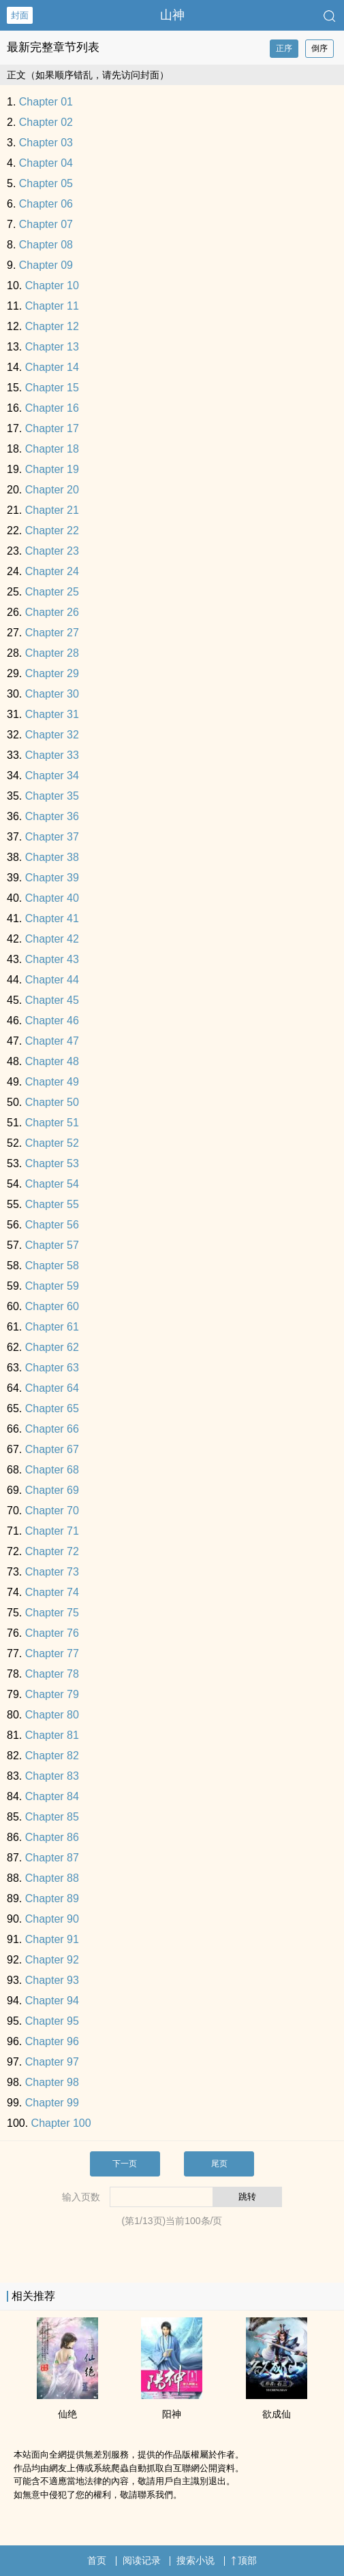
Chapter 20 (52, 489)
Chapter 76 (52, 1633)
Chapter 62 (52, 1347)
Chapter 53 (52, 1163)
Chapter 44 (52, 979)
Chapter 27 (52, 632)
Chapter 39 (52, 877)
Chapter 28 (52, 653)
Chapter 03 (46, 142)
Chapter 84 (52, 1796)
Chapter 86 (52, 1837)
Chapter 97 (52, 2062)
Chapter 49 (52, 1082)
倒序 (319, 48)
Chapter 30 (52, 694)
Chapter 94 (52, 2000)
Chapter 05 (46, 183)
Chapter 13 (52, 347)
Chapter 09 (46, 265)
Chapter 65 (52, 1408)
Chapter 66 (52, 1429)
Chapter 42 (52, 939)
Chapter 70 (52, 1510)
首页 (96, 2560)
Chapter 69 (52, 1490)
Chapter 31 (52, 714)
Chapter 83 (52, 1776)
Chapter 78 (52, 1674)
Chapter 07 (46, 224)
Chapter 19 (52, 469)
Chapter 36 (52, 816)
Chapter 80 (52, 1715)
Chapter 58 (52, 1265)
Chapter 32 (52, 734)
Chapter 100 (61, 2123)
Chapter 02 (46, 122)
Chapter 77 (52, 1653)
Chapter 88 (52, 1878)
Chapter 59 (52, 1286)
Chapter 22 (52, 530)
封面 (20, 15)
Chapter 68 (52, 1470)
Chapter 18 (52, 449)
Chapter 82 (52, 1755)
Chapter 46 (52, 1020)
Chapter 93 (52, 1980)
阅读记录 (142, 2560)
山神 (172, 15)
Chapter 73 (52, 1572)
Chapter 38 (52, 857)
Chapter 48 (52, 1061)
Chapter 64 (52, 1388)
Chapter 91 (52, 1939)
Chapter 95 (52, 2021)
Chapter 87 (52, 1857)
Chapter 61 (52, 1327)
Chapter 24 (52, 571)
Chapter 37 (52, 837)
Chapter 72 (52, 1551)
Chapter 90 (52, 1919)
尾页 (219, 2163)
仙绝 (67, 2414)
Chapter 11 (52, 306)
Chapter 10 (52, 285)
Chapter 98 (52, 2082)
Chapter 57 (52, 1245)
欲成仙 (276, 2414)
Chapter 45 (52, 1000)
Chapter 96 (52, 2041)
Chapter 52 (52, 1143)
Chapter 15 (52, 387)
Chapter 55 (52, 1204)
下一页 (124, 2163)
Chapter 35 (52, 796)
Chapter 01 (46, 102)
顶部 (244, 2560)
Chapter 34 (52, 775)
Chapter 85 (52, 1817)
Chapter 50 (52, 1102)
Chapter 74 (52, 1592)
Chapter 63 (52, 1367)
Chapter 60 (52, 1306)
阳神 (171, 2414)
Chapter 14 (52, 367)
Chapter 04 (46, 163)
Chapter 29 (52, 673)
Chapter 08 (46, 244)
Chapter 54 (52, 1184)
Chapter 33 (52, 755)
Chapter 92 (52, 1960)
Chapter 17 (52, 428)
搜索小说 (195, 2560)
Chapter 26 (52, 612)
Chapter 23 (52, 551)
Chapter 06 (46, 204)
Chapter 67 (52, 1449)
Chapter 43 (52, 959)
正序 (284, 48)
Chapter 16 (52, 408)
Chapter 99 (52, 2102)
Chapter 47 (52, 1041)
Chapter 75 (52, 1612)
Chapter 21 (52, 510)
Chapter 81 (52, 1735)
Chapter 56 (52, 1224)
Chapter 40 (52, 898)
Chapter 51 (52, 1122)
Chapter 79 (52, 1694)
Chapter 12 (52, 326)
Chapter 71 (52, 1531)
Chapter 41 (52, 918)
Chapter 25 (52, 592)
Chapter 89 (52, 1898)
